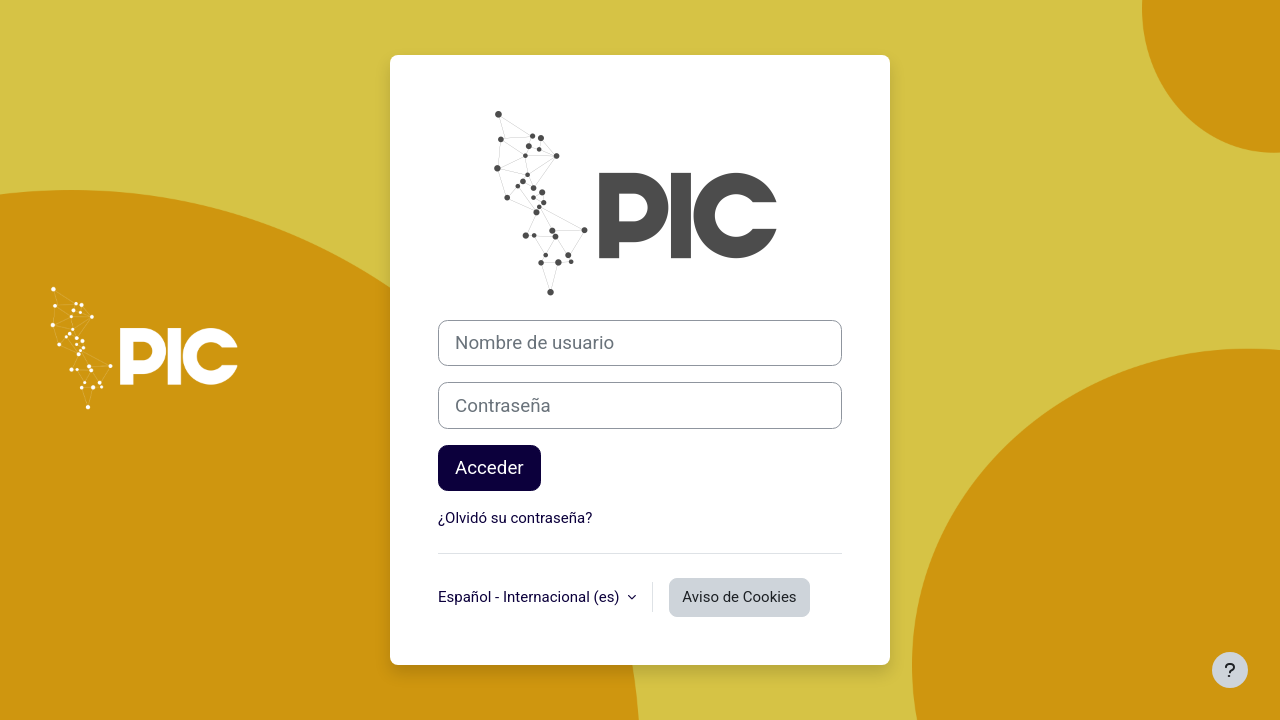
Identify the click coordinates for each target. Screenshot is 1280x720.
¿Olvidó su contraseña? (515, 518)
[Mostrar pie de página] (1230, 670)
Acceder (489, 468)
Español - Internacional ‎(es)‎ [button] (530, 597)
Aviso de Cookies (739, 597)
